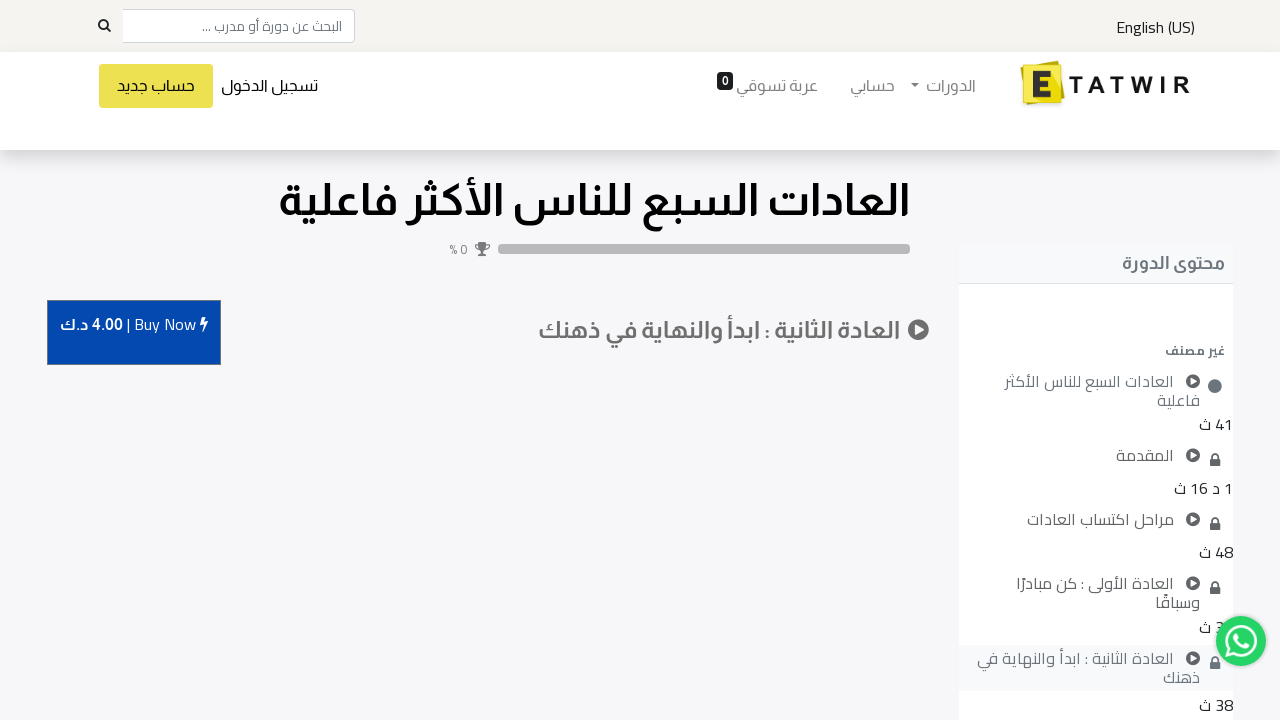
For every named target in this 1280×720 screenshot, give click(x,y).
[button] (1096, 350)
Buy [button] (134, 325)
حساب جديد (158, 85)
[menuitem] (870, 86)
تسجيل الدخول (271, 85)
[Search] (104, 26)
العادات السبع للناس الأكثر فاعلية (594, 199)
